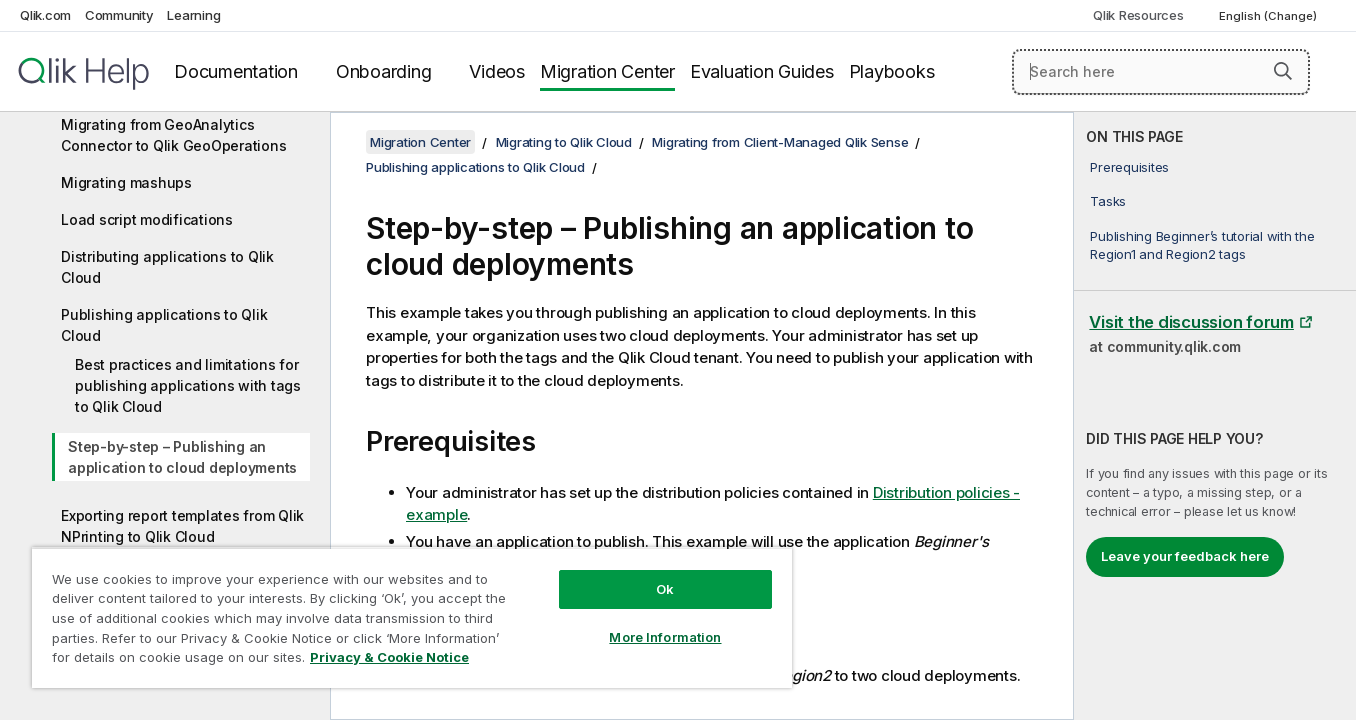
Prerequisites (1129, 167)
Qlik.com (45, 15)
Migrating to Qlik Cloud (564, 142)
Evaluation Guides (762, 71)
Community (119, 15)
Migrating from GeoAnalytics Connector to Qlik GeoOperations (173, 135)
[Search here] (1161, 72)
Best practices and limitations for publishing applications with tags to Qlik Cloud (188, 385)
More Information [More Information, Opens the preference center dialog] (665, 637)
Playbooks (892, 71)
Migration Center (607, 71)
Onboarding (384, 71)
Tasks (1108, 201)
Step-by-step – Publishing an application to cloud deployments (182, 457)
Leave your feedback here (1185, 556)
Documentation (236, 71)
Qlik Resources (1138, 15)
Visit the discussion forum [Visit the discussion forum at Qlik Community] (1191, 322)
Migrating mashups (126, 182)
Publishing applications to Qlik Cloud (164, 325)
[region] (412, 617)
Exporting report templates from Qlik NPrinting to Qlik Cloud (182, 526)
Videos (497, 71)
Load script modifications (147, 219)
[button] (1283, 71)
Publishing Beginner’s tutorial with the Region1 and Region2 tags (1202, 245)
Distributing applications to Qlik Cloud (167, 267)
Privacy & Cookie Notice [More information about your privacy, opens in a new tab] (389, 657)
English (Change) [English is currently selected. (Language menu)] (1269, 16)
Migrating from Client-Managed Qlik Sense (780, 142)
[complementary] (1215, 416)
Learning (193, 15)
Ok (665, 589)
